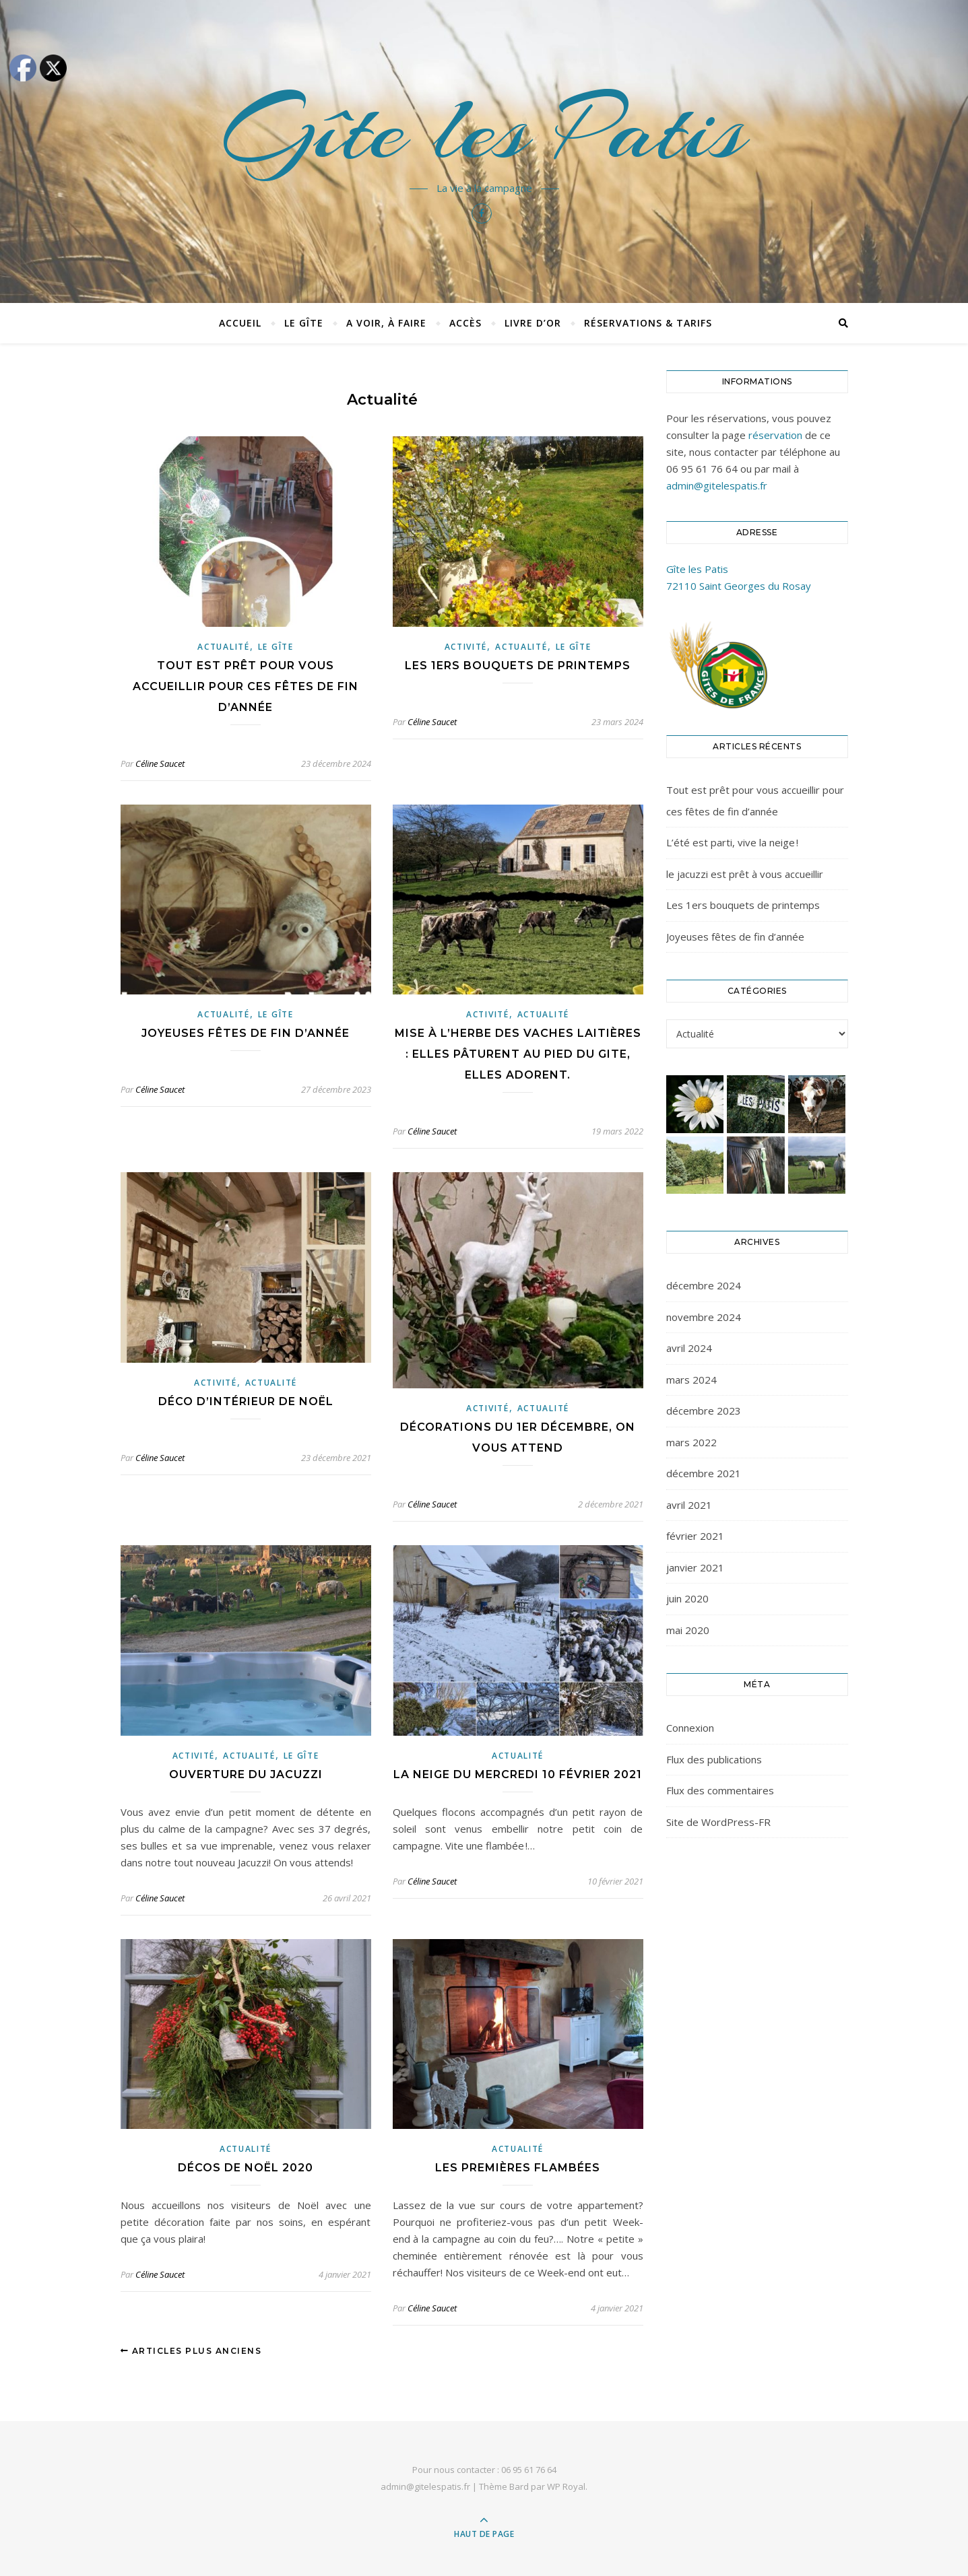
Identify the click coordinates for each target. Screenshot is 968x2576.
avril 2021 (689, 1505)
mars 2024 (691, 1379)
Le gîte (276, 646)
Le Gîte (303, 322)
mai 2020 (687, 1630)
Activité (466, 646)
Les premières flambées (517, 2167)
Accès (465, 322)
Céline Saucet (160, 763)
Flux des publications (714, 1759)
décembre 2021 (703, 1473)
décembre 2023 (703, 1410)
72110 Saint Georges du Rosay (738, 585)
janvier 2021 (695, 1567)
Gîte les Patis (484, 129)
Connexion (690, 1727)
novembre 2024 (703, 1317)
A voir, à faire (386, 322)
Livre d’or (533, 322)
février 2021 (695, 1536)
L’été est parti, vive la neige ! (732, 842)
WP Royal (566, 2486)
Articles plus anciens (191, 2351)
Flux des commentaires (720, 1790)
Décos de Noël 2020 (245, 2167)
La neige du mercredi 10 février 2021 (517, 1774)
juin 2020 (687, 1598)
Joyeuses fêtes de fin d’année (245, 1033)
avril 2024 (689, 1348)
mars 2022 (691, 1442)
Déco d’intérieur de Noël (245, 1401)
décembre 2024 (703, 1285)
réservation (775, 435)
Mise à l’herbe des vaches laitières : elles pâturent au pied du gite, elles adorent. (518, 1054)
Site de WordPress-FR (718, 1822)
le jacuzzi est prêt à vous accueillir (744, 874)
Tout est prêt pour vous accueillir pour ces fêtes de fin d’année (245, 686)
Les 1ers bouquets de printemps (518, 665)
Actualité (223, 646)
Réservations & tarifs (648, 322)
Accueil (240, 322)
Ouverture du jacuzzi (246, 1774)
